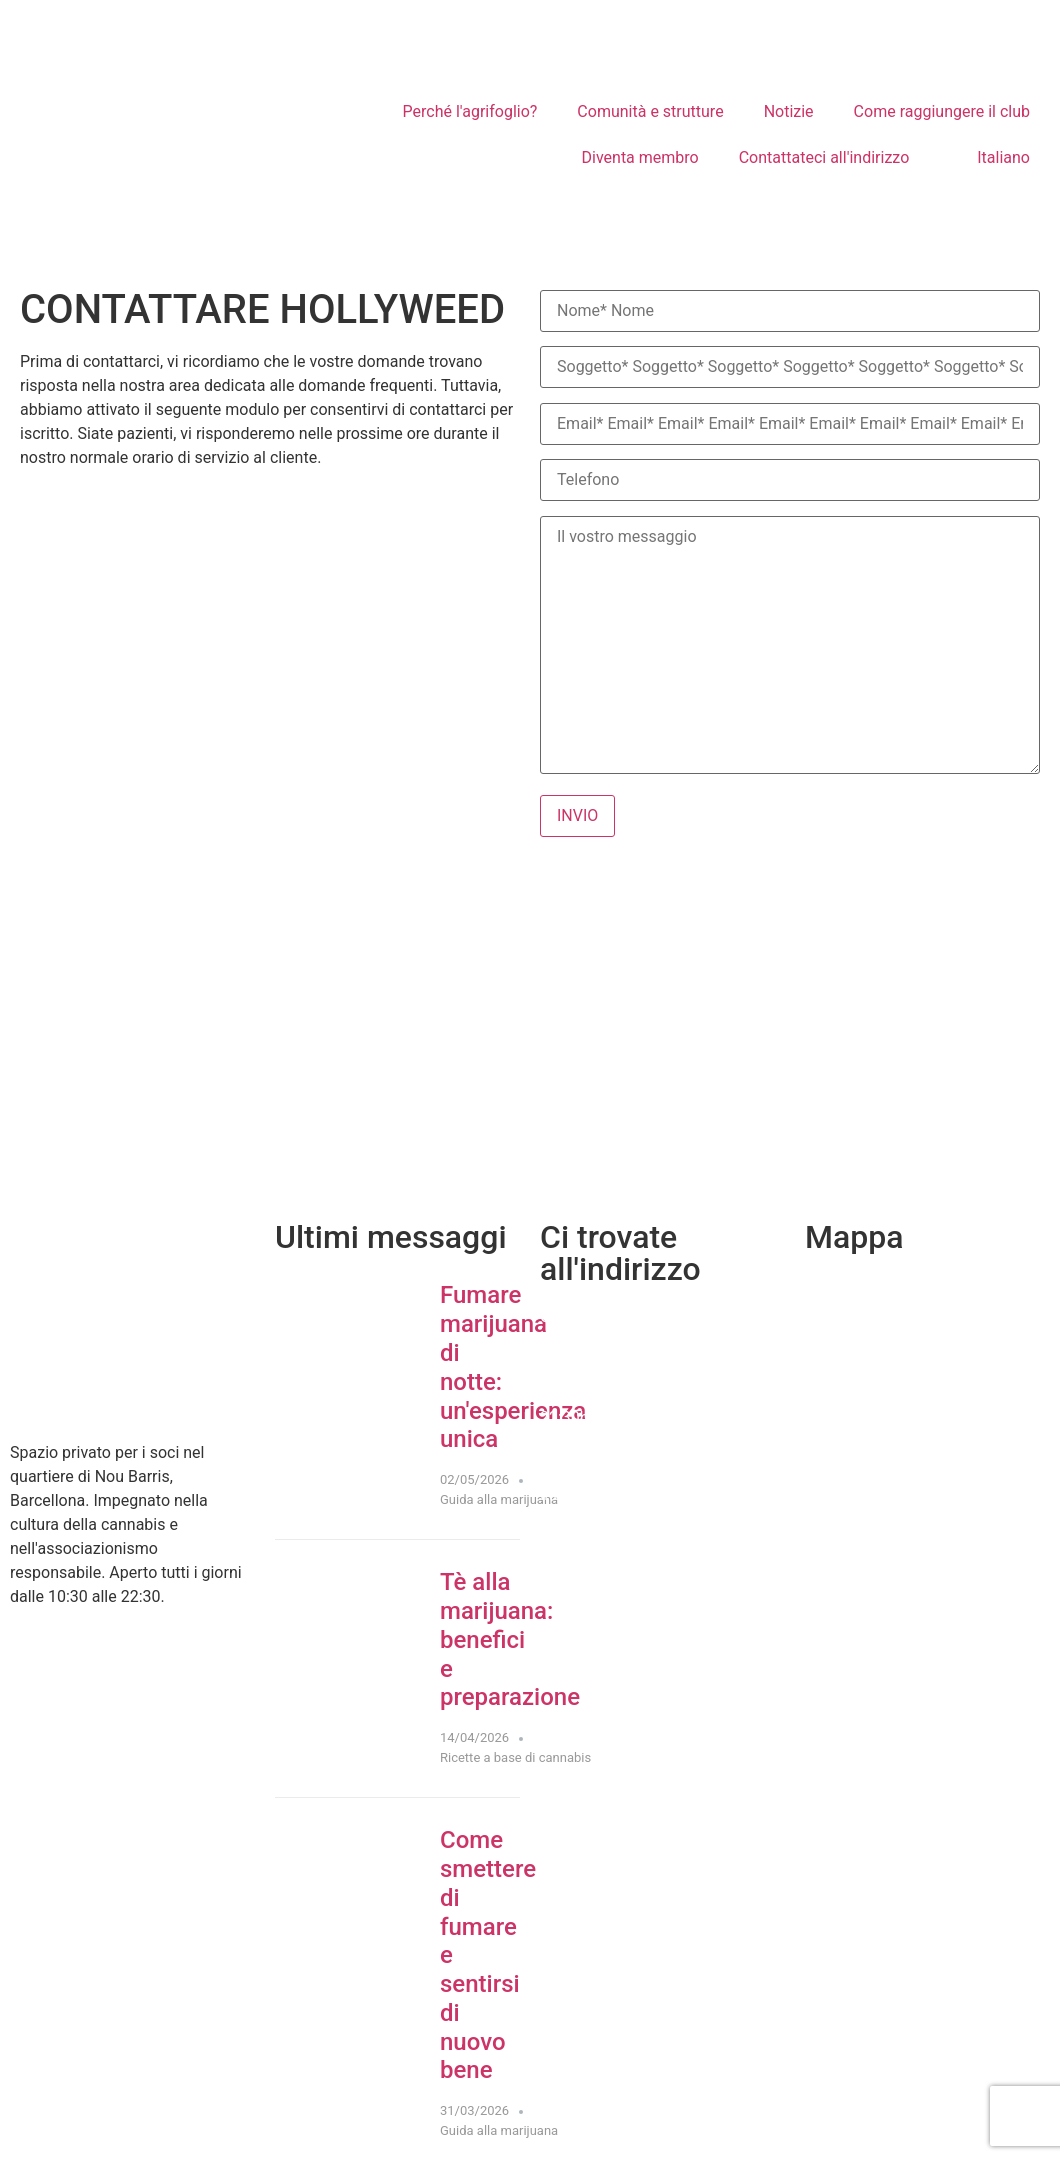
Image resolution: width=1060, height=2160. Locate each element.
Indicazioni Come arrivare (630, 1494)
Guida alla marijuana (499, 1499)
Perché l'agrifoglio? (470, 111)
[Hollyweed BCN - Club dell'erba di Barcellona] (530, 1041)
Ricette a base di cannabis (515, 1757)
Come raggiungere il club (942, 111)
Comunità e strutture (650, 111)
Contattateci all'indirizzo (824, 157)
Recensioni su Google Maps (638, 1532)
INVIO (577, 815)
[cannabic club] (927, 1423)
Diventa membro (640, 157)
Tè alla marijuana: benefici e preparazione (510, 1639)
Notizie (789, 111)
